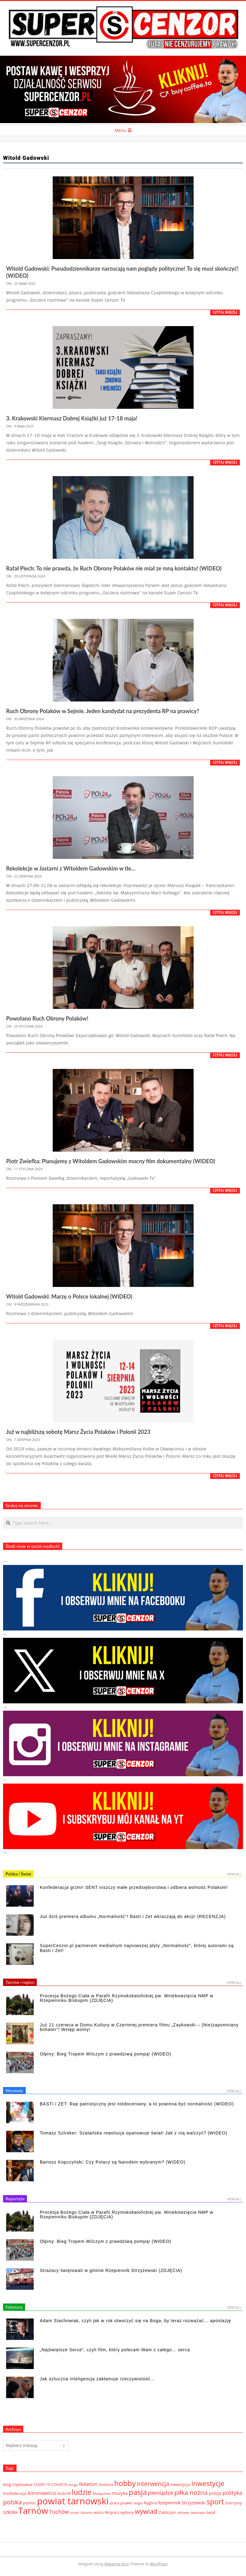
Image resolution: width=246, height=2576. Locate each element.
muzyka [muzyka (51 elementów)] (120, 2493)
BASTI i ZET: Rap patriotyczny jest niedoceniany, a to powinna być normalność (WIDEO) (137, 2103)
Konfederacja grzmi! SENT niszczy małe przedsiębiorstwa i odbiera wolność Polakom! (134, 1887)
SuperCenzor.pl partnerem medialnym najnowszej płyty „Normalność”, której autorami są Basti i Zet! (137, 1948)
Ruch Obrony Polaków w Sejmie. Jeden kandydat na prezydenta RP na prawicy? (102, 711)
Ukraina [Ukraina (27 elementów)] (86, 2512)
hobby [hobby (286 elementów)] (125, 2483)
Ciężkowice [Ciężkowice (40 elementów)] (22, 2484)
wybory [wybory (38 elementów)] (127, 2512)
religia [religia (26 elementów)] (137, 2503)
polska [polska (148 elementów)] (12, 2502)
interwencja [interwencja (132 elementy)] (153, 2484)
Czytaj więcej (225, 312)
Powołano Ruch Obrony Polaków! (47, 1018)
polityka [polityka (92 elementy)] (232, 2492)
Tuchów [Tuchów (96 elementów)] (59, 2511)
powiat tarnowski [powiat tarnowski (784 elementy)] (73, 2501)
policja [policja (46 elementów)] (215, 2493)
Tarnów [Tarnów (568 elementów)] (33, 2510)
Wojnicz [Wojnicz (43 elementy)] (112, 2512)
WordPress (158, 2564)
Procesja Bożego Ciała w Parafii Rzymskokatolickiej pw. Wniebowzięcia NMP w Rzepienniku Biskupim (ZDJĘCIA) (126, 1998)
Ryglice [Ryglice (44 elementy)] (150, 2503)
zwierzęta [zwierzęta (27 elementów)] (198, 2512)
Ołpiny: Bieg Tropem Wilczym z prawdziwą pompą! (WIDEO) (105, 2053)
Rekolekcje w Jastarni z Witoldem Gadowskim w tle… (70, 868)
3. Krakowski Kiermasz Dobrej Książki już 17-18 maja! (71, 418)
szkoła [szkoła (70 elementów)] (10, 2512)
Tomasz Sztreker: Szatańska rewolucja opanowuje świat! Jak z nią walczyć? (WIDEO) (133, 2132)
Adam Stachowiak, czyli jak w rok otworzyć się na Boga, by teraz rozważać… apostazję (135, 2320)
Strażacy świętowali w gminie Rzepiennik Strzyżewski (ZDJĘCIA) (111, 2270)
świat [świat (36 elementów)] (210, 2512)
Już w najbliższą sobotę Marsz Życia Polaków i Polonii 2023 (78, 1431)
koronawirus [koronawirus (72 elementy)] (42, 2493)
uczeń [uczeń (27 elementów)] (74, 2512)
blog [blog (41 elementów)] (7, 2484)
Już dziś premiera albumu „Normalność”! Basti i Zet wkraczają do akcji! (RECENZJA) (133, 1916)
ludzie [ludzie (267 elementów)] (82, 2492)
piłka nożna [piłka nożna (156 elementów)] (191, 2492)
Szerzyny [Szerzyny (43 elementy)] (233, 2503)
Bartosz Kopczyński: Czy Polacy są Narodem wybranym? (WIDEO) (112, 2162)
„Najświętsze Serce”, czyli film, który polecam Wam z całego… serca (115, 2349)
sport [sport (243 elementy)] (215, 2501)
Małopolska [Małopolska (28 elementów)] (102, 2493)
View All (234, 1874)
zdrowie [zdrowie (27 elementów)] (183, 2512)
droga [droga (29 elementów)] (73, 2484)
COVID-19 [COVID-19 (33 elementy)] (42, 2484)
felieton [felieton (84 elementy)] (88, 2484)
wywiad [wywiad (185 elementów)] (146, 2511)
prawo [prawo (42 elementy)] (126, 2503)
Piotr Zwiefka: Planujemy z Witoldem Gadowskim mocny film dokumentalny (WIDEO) (110, 1161)
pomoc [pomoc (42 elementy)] (29, 2503)
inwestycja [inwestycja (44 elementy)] (180, 2484)
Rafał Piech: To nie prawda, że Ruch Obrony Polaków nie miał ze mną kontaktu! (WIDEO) (113, 568)
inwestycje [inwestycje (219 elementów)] (208, 2483)
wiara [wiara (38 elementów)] (99, 2512)
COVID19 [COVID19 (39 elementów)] (59, 2484)
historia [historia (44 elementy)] (106, 2484)
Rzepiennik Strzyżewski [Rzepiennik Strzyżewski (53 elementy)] (182, 2503)
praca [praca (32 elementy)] (114, 2502)
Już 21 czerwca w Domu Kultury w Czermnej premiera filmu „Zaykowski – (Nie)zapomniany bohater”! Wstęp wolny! (139, 2027)
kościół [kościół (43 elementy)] (64, 2493)
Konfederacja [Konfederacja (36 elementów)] (15, 2493)
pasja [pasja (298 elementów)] (138, 2492)
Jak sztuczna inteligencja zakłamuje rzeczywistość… (97, 2378)
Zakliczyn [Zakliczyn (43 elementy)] (167, 2512)
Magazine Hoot (116, 2564)
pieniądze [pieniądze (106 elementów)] (160, 2492)
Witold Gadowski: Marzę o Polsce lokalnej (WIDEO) (69, 1296)
